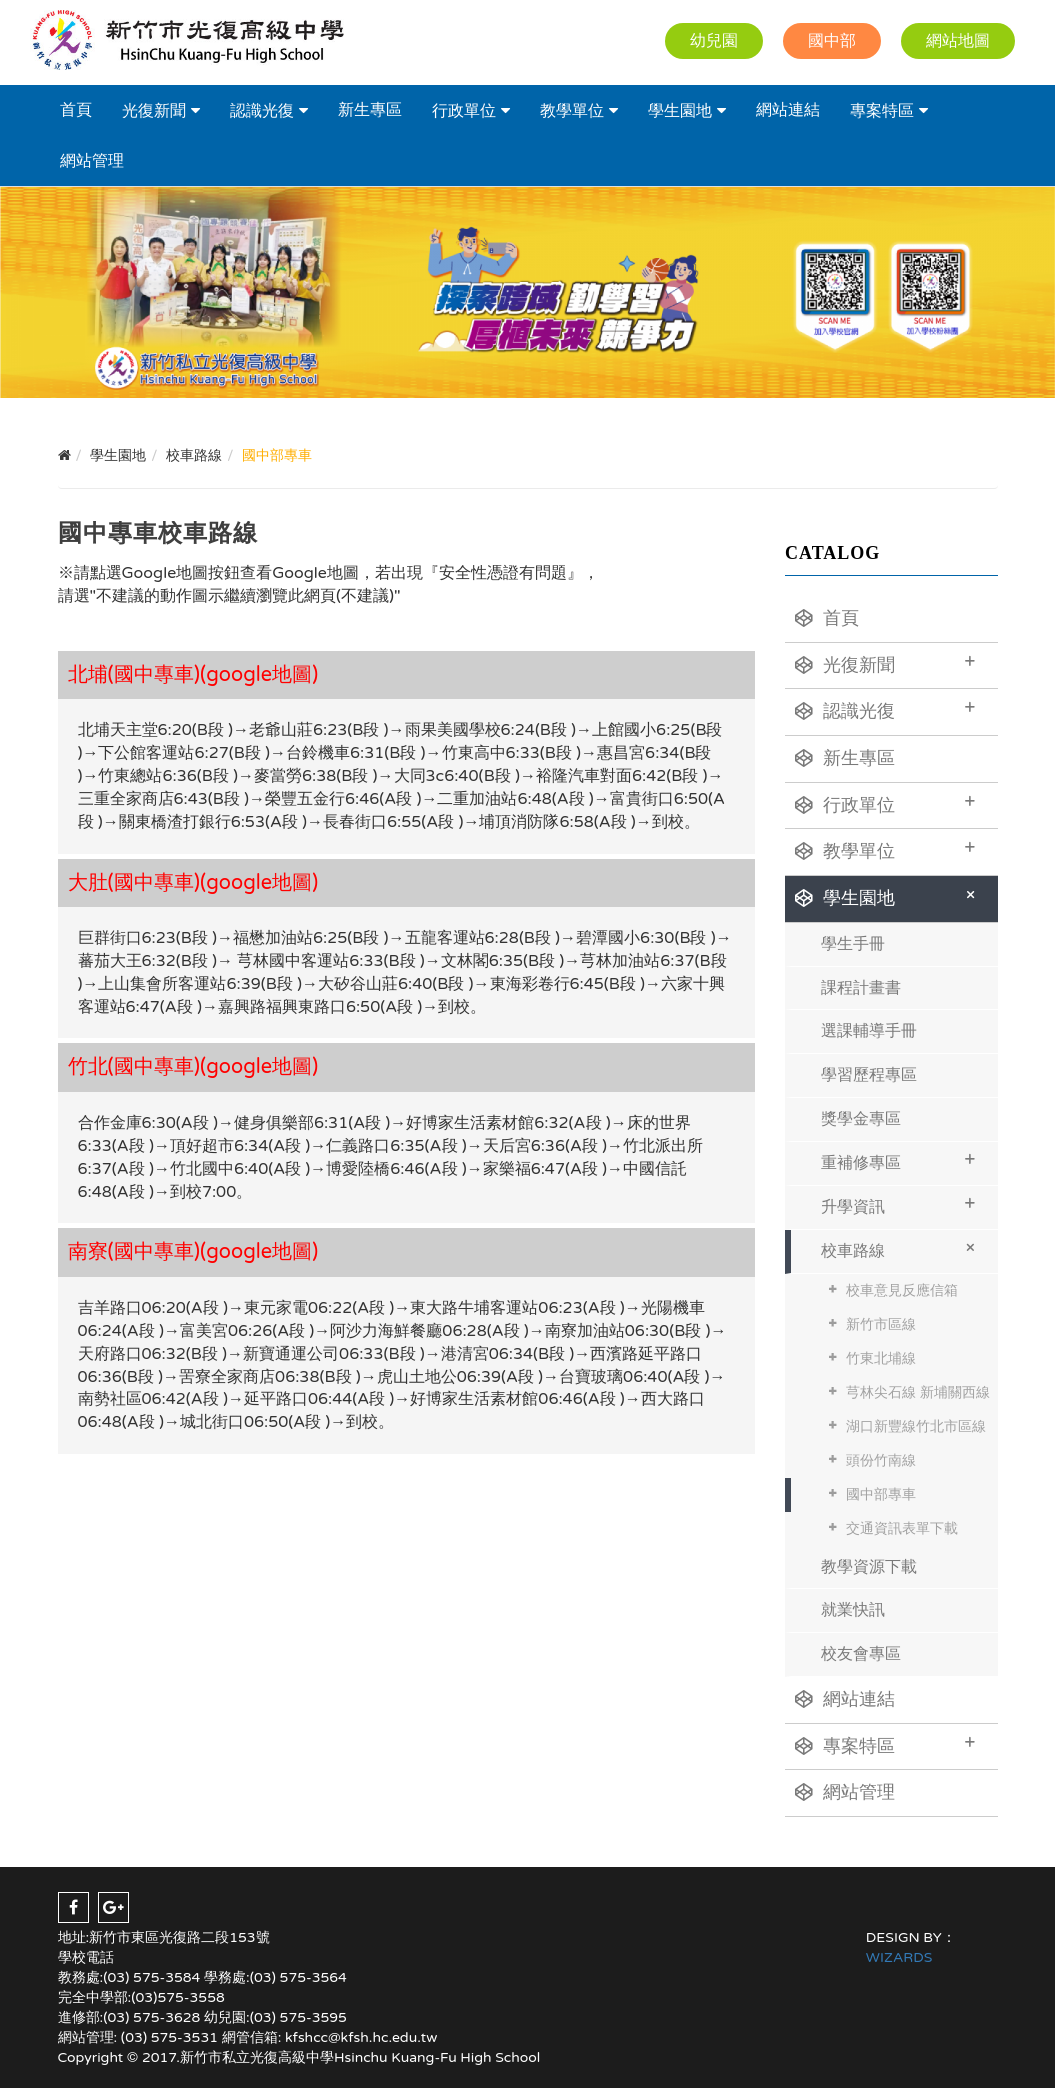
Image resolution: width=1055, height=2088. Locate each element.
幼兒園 (714, 41)
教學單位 (572, 111)
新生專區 (370, 110)
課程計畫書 (861, 988)
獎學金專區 (861, 1119)
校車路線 (901, 1247)
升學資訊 (898, 1204)
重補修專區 (898, 1160)
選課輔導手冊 (869, 1031)
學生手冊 (853, 944)
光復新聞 (154, 111)
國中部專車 (881, 1494)
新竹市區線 (881, 1324)
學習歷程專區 (869, 1075)
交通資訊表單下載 (902, 1528)
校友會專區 (861, 1654)
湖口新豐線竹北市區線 (916, 1426)
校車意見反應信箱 (902, 1290)
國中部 (832, 41)
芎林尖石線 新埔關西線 (918, 1392)
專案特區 (882, 111)
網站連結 (788, 110)
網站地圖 (958, 41)
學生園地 (680, 111)
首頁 (76, 110)
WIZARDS (899, 1957)
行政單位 (464, 111)
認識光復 (262, 111)
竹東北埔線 (881, 1358)
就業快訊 (853, 1610)
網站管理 (92, 161)
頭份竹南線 (881, 1460)
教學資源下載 (869, 1567)
